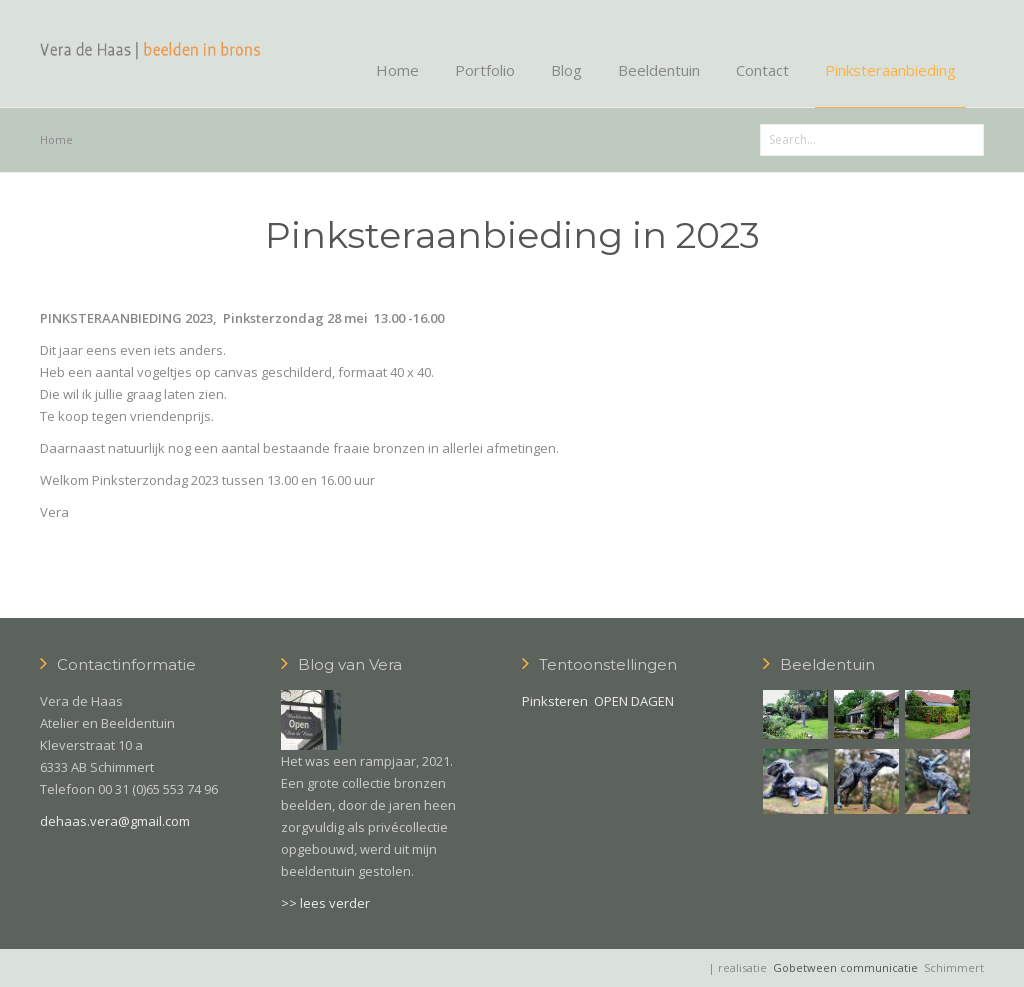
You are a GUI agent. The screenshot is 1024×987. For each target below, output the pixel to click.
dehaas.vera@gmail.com (115, 821)
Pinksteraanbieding (890, 70)
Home (397, 70)
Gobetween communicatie (845, 967)
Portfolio (485, 70)
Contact (762, 70)
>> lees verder (325, 903)
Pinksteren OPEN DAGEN (598, 701)
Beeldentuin (659, 70)
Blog (566, 70)
